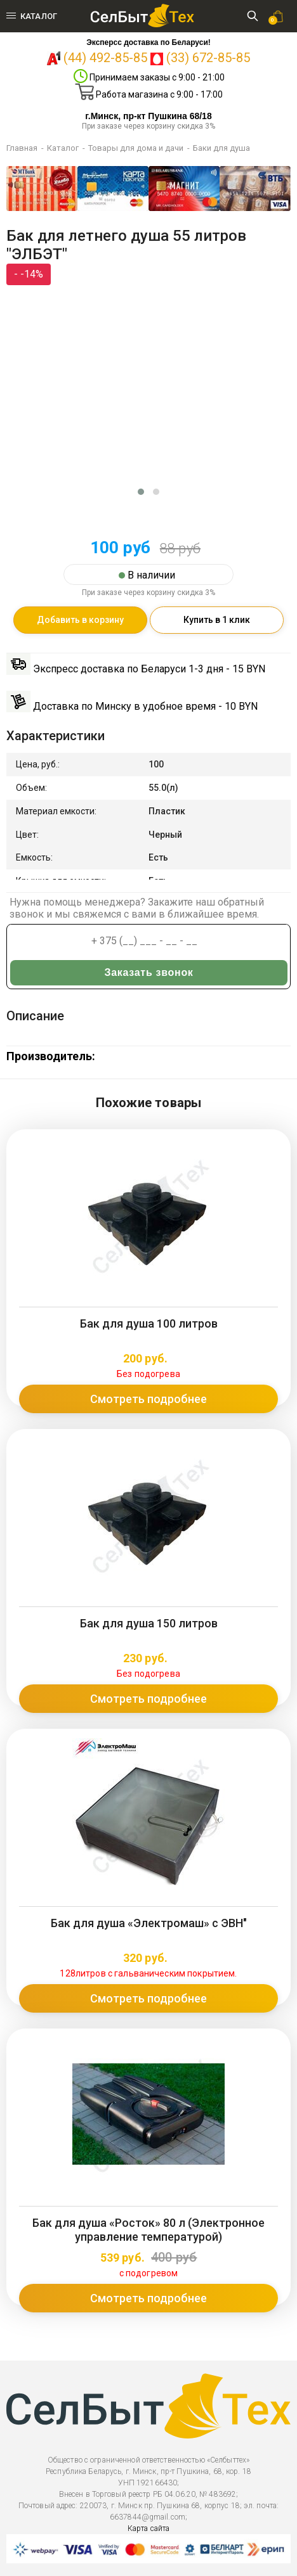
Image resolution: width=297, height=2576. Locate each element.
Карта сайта (148, 2528)
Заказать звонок (149, 972)
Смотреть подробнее (148, 1399)
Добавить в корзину (80, 620)
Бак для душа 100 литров (149, 1323)
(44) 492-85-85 (105, 57)
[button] (140, 491)
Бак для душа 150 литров (149, 1623)
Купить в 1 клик (216, 620)
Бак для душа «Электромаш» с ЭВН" (149, 1923)
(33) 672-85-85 (208, 57)
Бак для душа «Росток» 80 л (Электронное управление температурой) (148, 2229)
